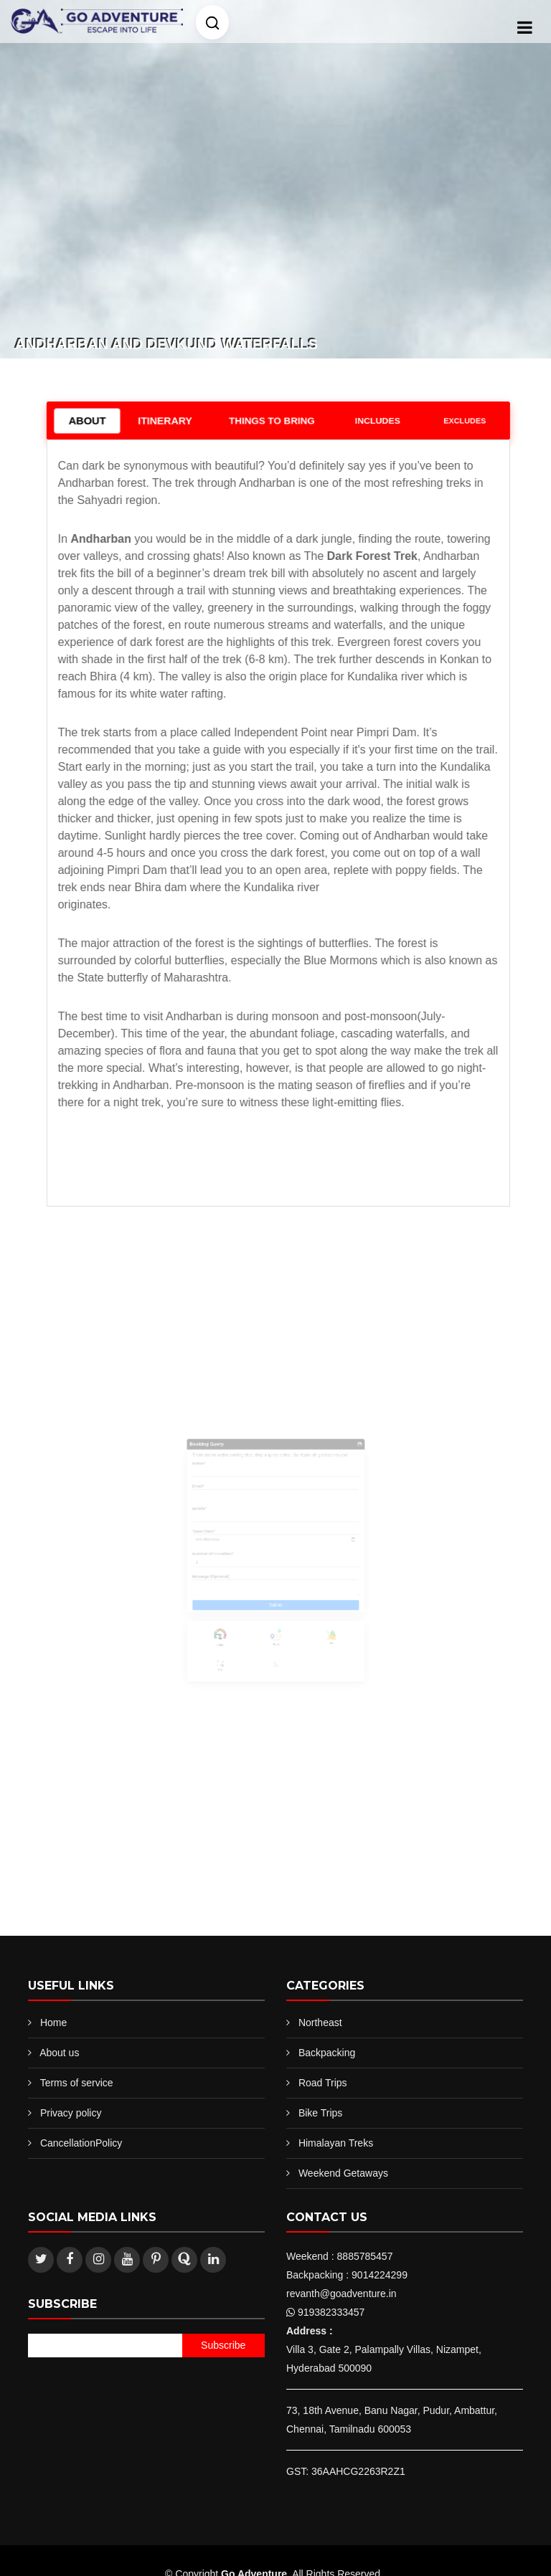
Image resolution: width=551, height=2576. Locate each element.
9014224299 (380, 2275)
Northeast (320, 2022)
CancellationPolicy (81, 2143)
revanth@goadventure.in (341, 2293)
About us (59, 2052)
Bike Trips (320, 2113)
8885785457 (365, 2256)
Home (53, 2022)
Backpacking (326, 2052)
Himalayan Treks (335, 2143)
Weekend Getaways (343, 2173)
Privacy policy (71, 2113)
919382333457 (331, 2312)
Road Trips (322, 2082)
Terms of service (76, 2082)
